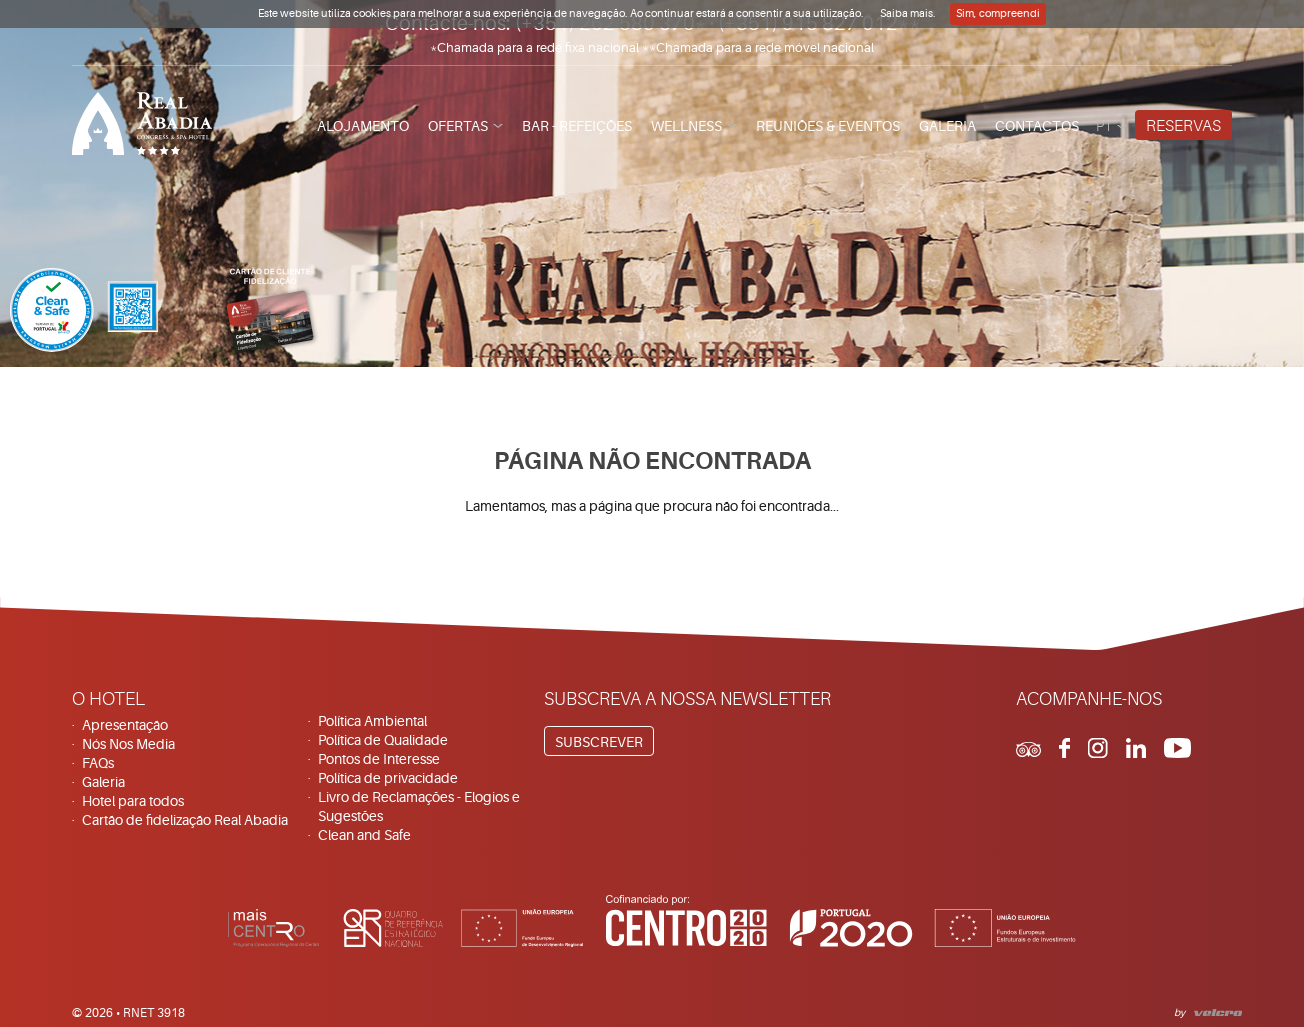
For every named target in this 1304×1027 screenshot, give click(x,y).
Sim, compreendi (998, 13)
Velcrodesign (1214, 1010)
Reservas (1183, 126)
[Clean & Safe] (84, 312)
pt (1104, 126)
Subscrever (599, 742)
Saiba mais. (908, 13)
